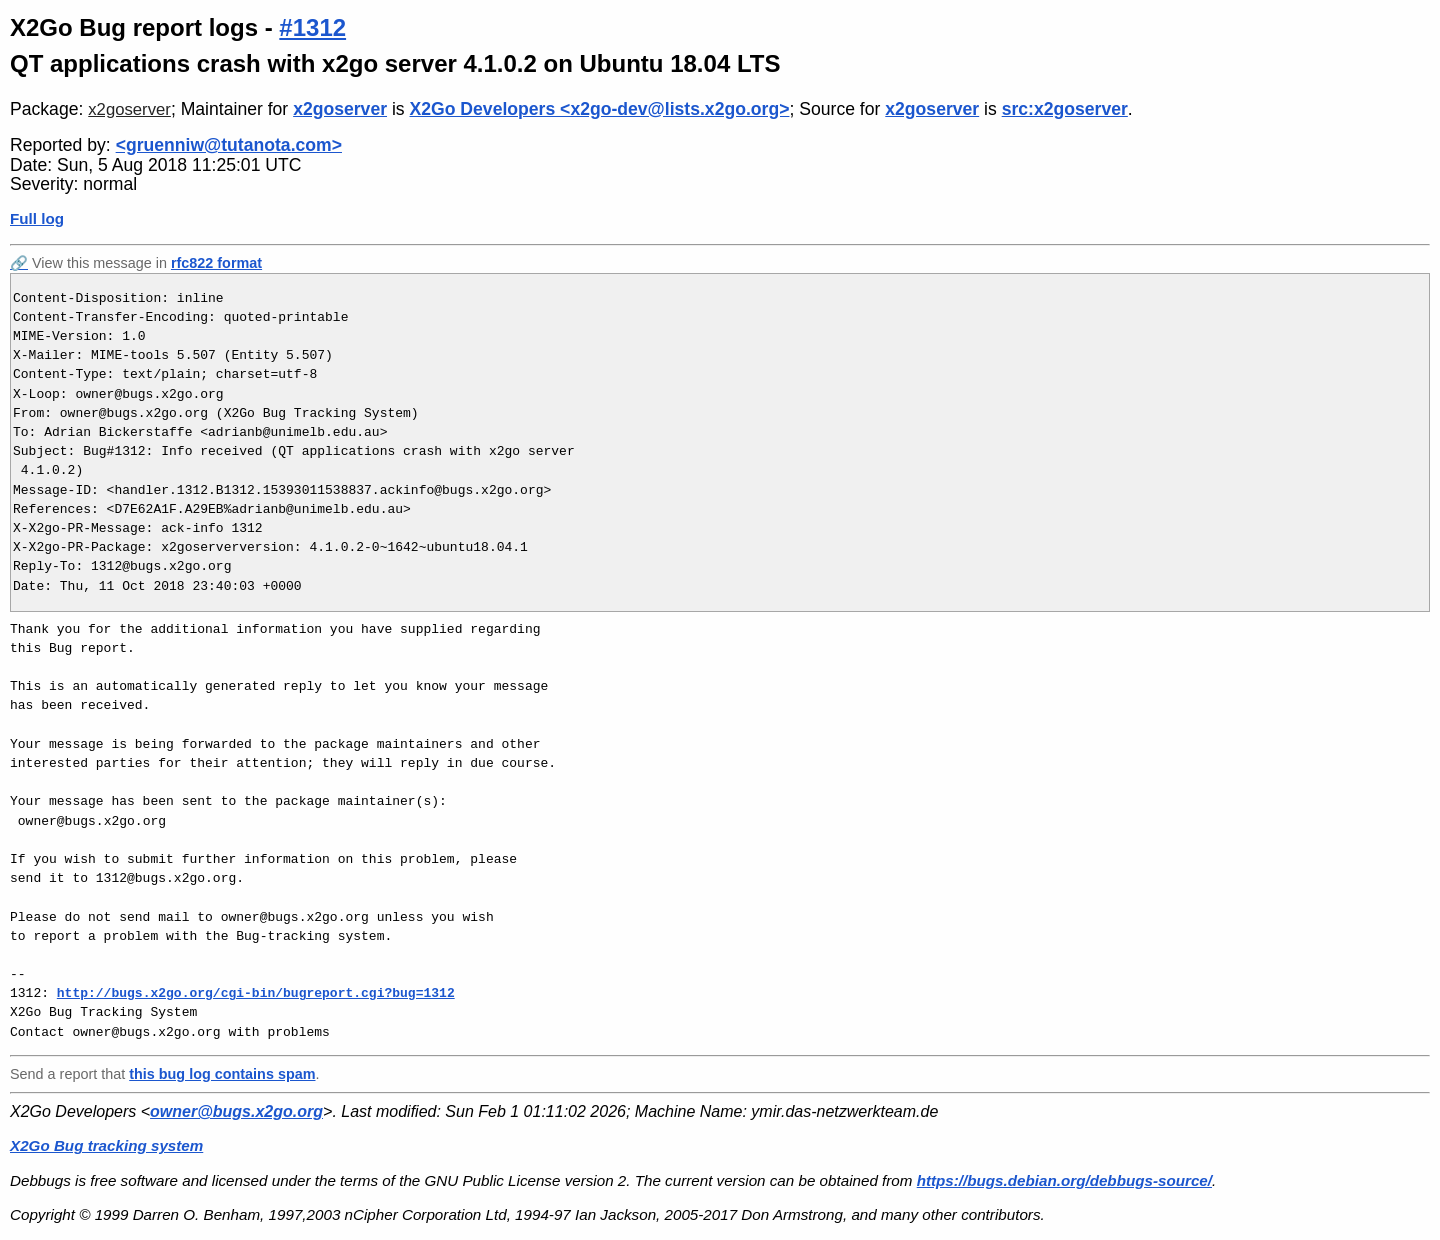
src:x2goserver (1065, 109)
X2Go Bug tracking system (106, 1145)
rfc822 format (216, 263)
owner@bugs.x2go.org (236, 1111)
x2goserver (129, 109)
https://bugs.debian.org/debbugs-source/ (1064, 1180)
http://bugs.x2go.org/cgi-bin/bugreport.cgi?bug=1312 (256, 993)
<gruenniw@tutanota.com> (229, 145)
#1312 (312, 27)
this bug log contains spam (222, 1074)
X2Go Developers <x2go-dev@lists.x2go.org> (600, 109)
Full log (37, 218)
